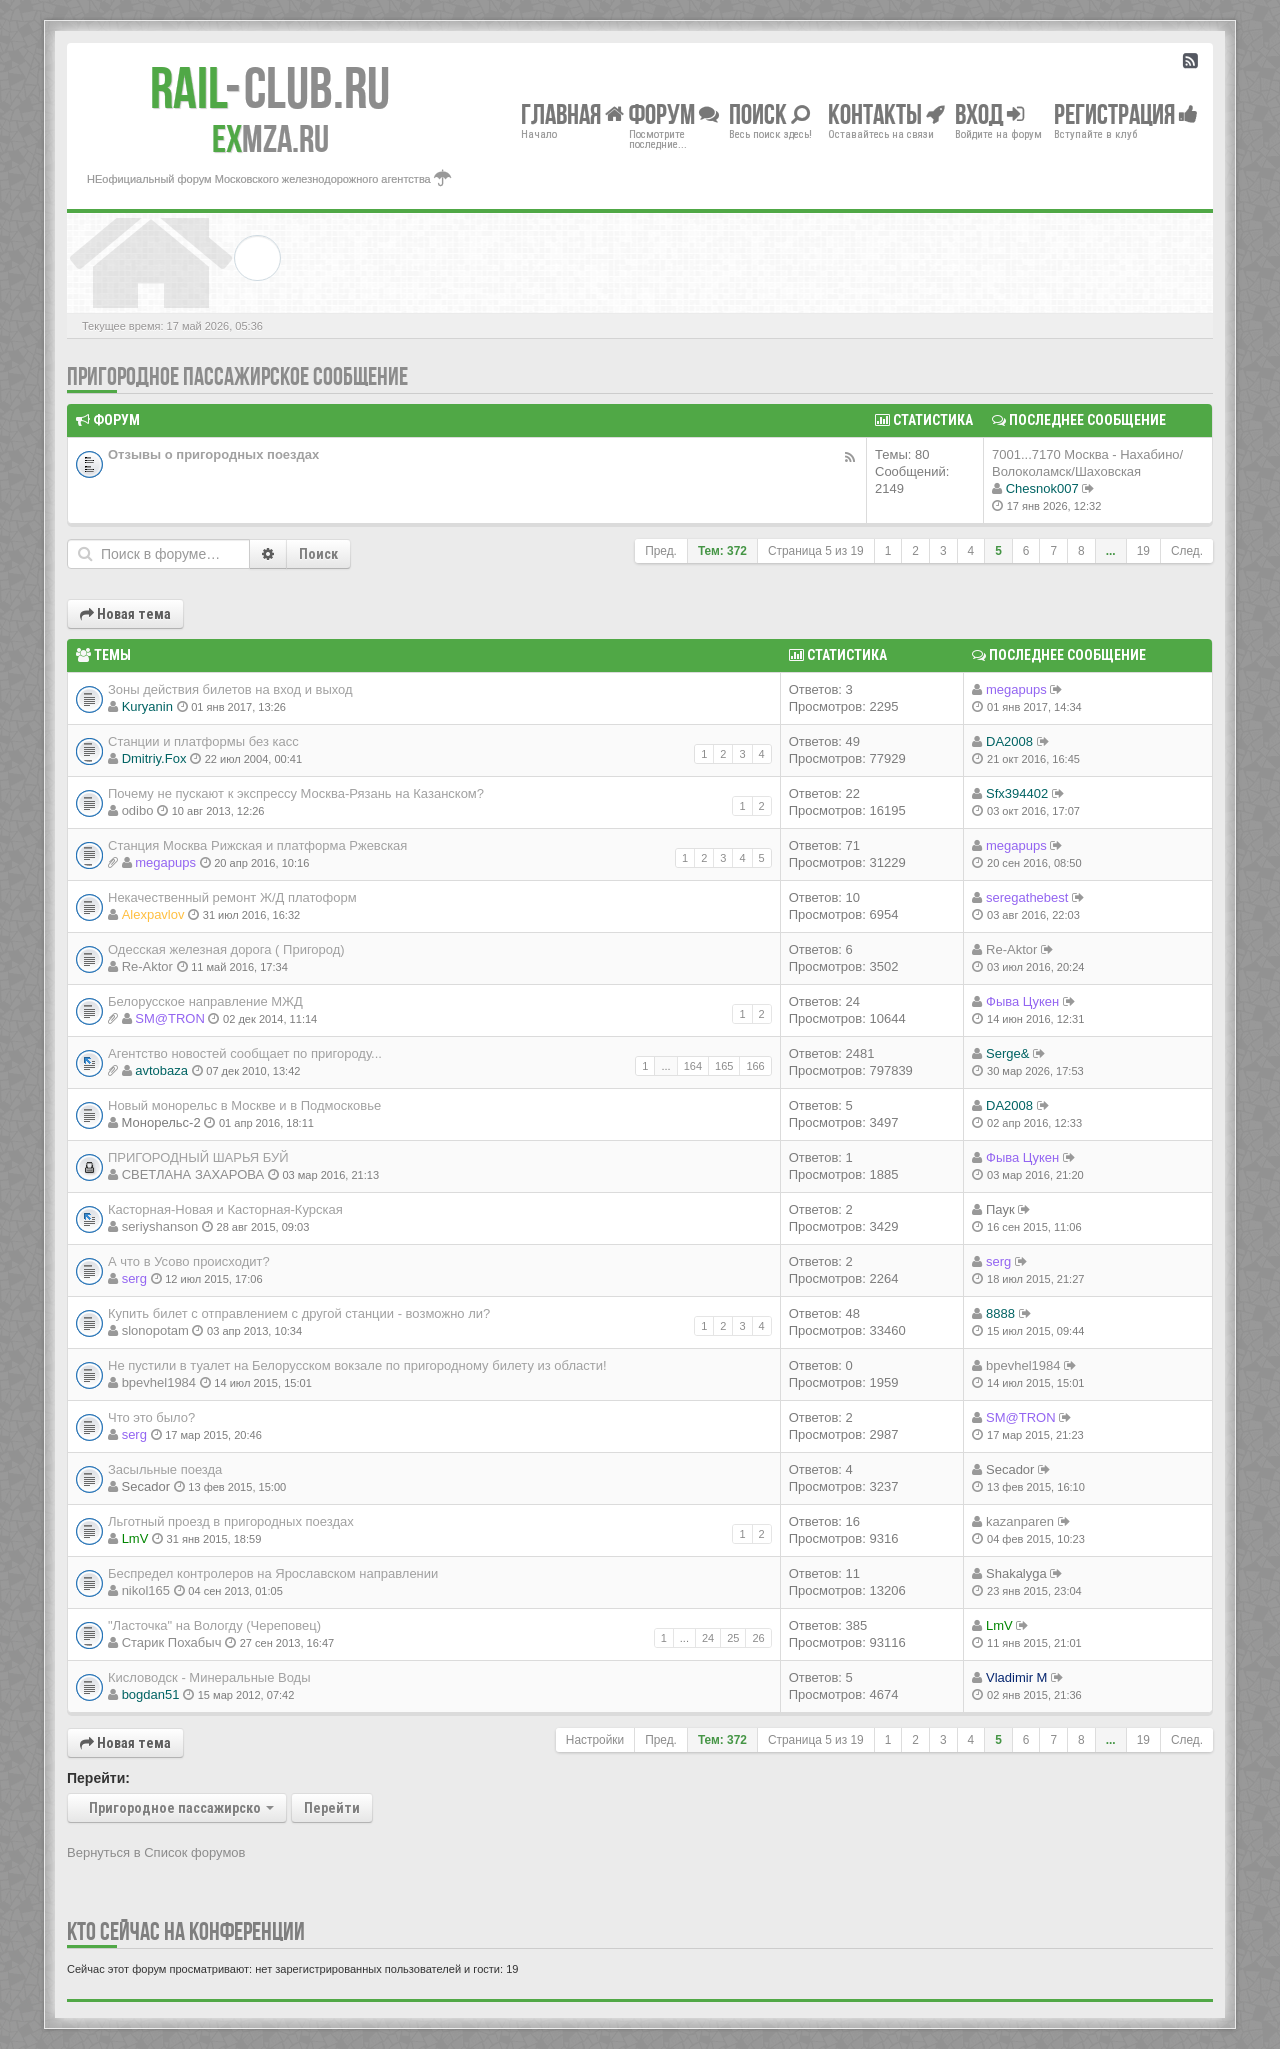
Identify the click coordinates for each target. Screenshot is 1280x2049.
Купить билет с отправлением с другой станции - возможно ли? (299, 1313)
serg (134, 1278)
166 (755, 1066)
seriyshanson (160, 1226)
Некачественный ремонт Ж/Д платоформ (232, 897)
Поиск (318, 554)
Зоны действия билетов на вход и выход (230, 689)
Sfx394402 (1017, 793)
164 (693, 1066)
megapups (1016, 689)
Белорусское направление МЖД (205, 1001)
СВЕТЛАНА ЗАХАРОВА (193, 1174)
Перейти (332, 1808)
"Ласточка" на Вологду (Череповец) (214, 1625)
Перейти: (98, 1778)
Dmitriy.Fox (154, 758)
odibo (138, 810)
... (1111, 551)
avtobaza (161, 1070)
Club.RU (270, 88)
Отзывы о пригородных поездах (213, 454)
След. (1187, 551)
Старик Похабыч (172, 1642)
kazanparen (1020, 1521)
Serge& (1007, 1053)
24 (708, 1638)
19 (1143, 551)
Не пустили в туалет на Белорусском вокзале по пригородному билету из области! (357, 1365)
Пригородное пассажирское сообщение (237, 376)
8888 (1000, 1313)
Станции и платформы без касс (203, 741)
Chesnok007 (1042, 488)
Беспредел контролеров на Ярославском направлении (273, 1573)
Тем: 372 (722, 551)
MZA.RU (270, 139)
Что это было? (151, 1417)
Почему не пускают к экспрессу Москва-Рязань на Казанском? (296, 793)
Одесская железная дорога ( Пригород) (226, 949)
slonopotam (155, 1330)
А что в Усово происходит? (189, 1261)
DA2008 (1009, 741)
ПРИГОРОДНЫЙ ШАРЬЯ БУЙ (198, 1157)
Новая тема (125, 614)
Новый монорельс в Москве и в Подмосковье (244, 1105)
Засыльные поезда (165, 1469)
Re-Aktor (147, 966)
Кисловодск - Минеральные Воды (209, 1677)
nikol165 (146, 1590)
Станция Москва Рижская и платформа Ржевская (257, 845)
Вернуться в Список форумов (156, 1852)
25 (733, 1638)
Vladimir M (1016, 1677)
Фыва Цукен (1022, 1001)
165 (724, 1066)
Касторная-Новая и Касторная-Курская (225, 1209)
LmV (135, 1538)
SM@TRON (170, 1018)
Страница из (816, 551)
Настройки (595, 1740)
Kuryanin (147, 706)
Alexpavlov (153, 914)
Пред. (661, 551)
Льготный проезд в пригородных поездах (231, 1521)
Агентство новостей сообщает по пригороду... (245, 1053)
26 (758, 1638)
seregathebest (1027, 897)
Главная (572, 113)
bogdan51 (151, 1694)
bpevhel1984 (159, 1382)
